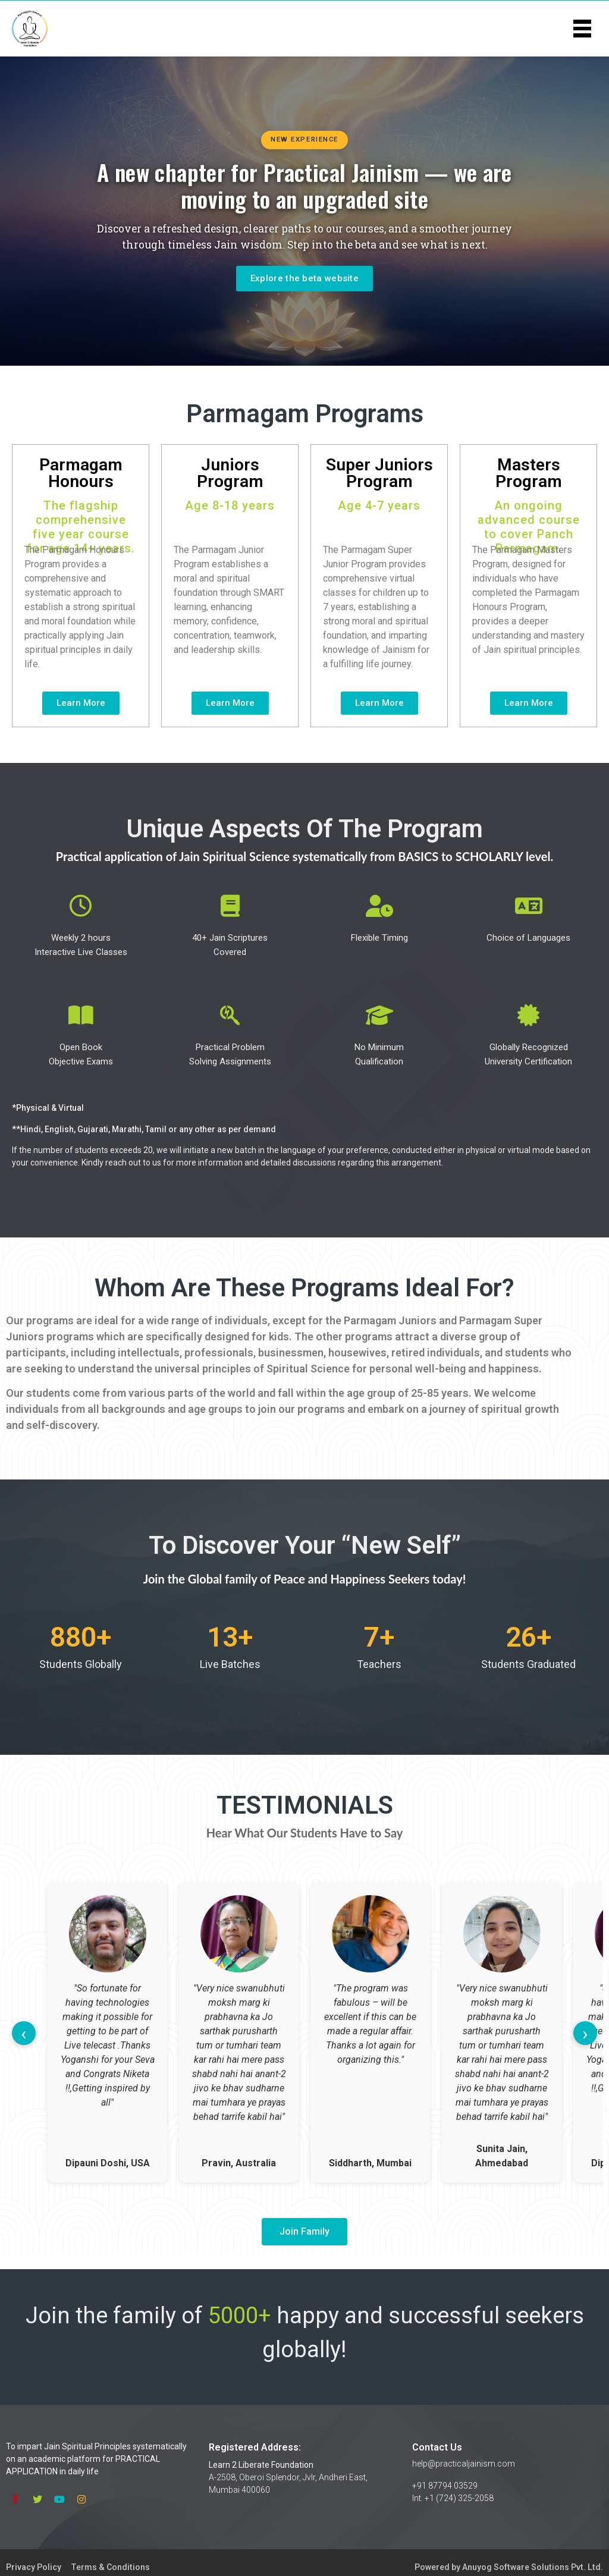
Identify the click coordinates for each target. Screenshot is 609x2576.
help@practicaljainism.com (463, 2463)
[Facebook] (15, 2499)
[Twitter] (37, 2499)
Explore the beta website (304, 278)
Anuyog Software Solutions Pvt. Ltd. (532, 2567)
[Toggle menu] (582, 28)
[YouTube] (59, 2499)
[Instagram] (81, 2499)
